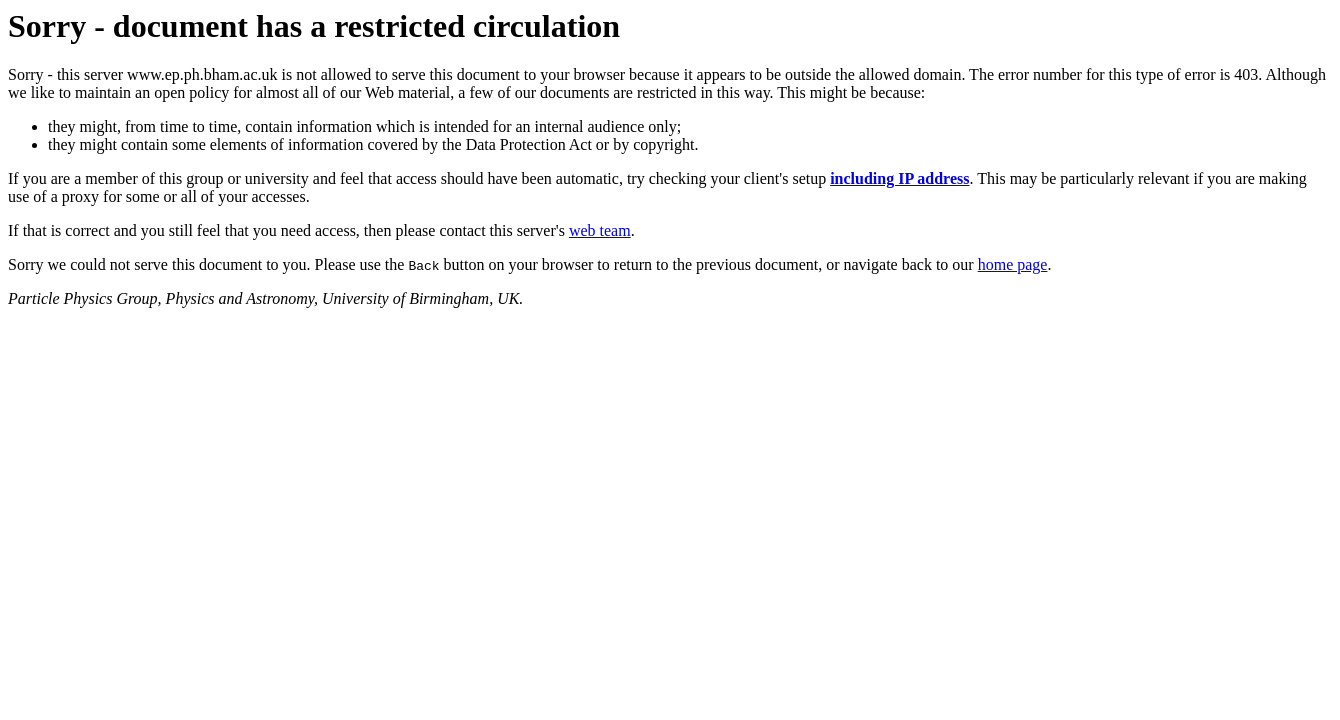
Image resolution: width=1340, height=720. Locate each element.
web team (600, 230)
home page (1013, 264)
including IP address (899, 178)
